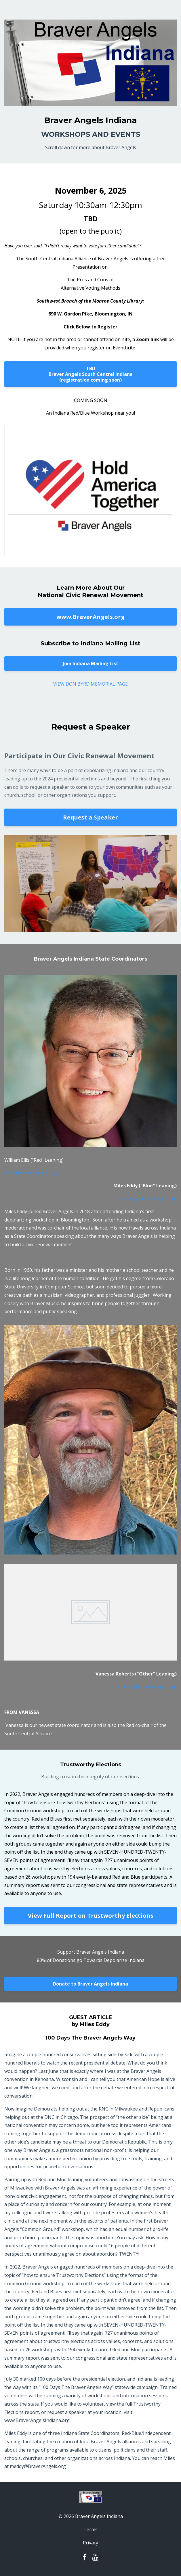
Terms (90, 2529)
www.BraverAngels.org (90, 617)
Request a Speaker (90, 817)
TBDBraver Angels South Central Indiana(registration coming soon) (91, 374)
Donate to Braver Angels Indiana (90, 1984)
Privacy (90, 2543)
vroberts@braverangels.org (147, 1687)
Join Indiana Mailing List (90, 663)
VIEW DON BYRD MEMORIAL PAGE (90, 684)
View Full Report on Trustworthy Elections (90, 1915)
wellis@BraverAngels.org (31, 1172)
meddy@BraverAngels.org (149, 1198)
